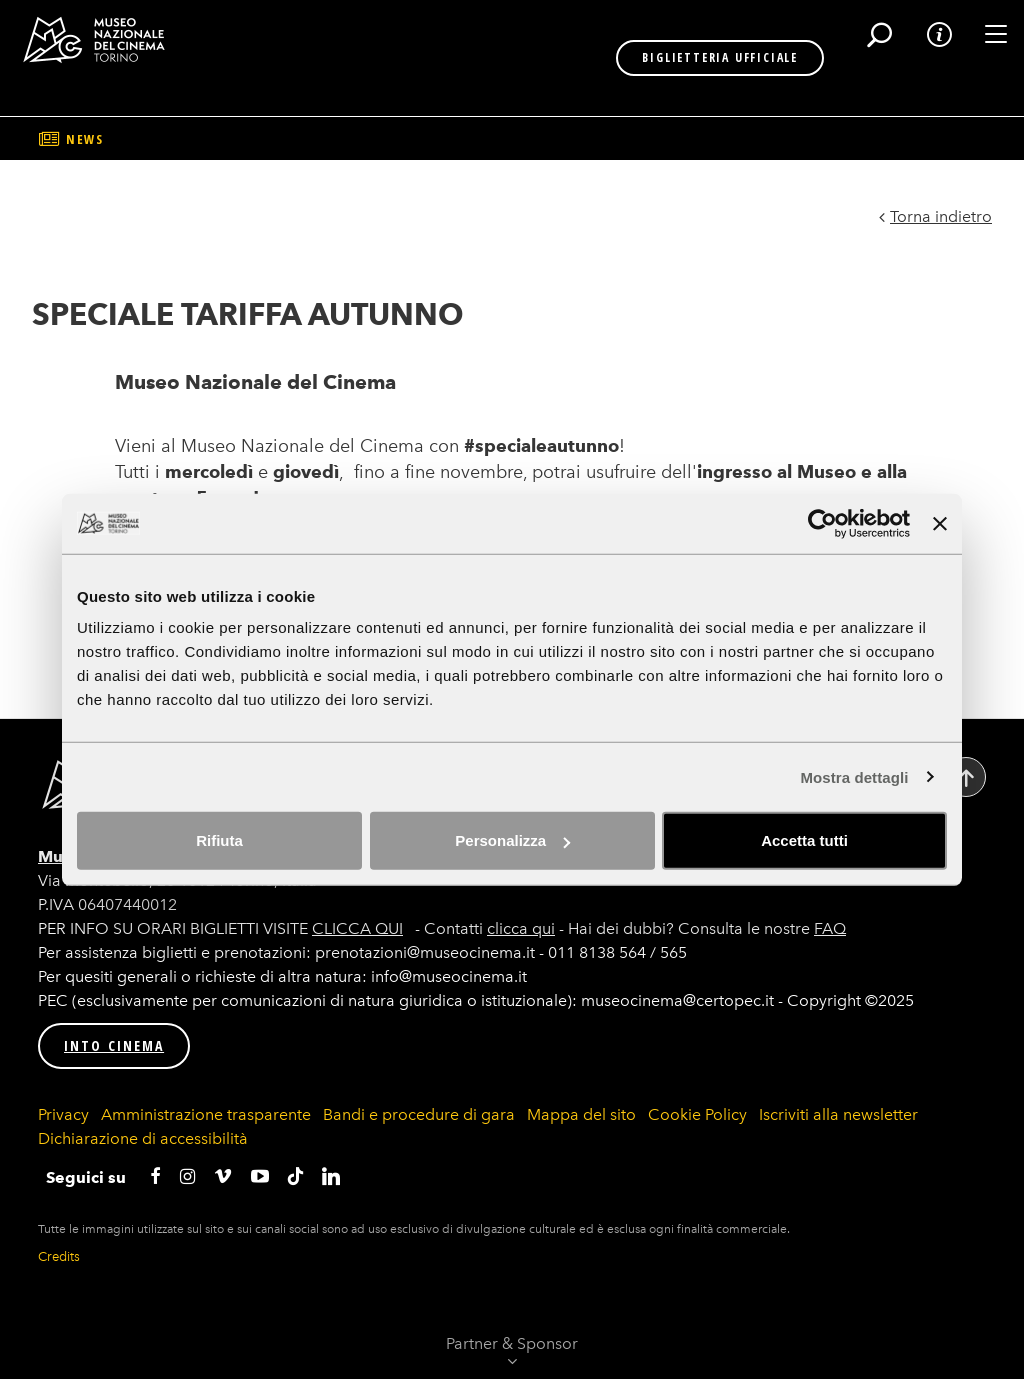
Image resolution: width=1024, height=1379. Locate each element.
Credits (59, 1256)
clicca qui (521, 928)
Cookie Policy (697, 1114)
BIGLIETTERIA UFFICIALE (664, 57)
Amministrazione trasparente (206, 1114)
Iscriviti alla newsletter (838, 1114)
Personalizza (512, 840)
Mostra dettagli (854, 776)
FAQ (830, 928)
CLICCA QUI (357, 928)
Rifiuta (219, 840)
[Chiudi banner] (940, 523)
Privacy (63, 1114)
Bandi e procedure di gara (419, 1114)
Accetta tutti (804, 840)
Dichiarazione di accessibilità (143, 1138)
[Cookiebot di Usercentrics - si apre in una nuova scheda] (822, 523)
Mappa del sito (581, 1114)
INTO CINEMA (114, 1045)
